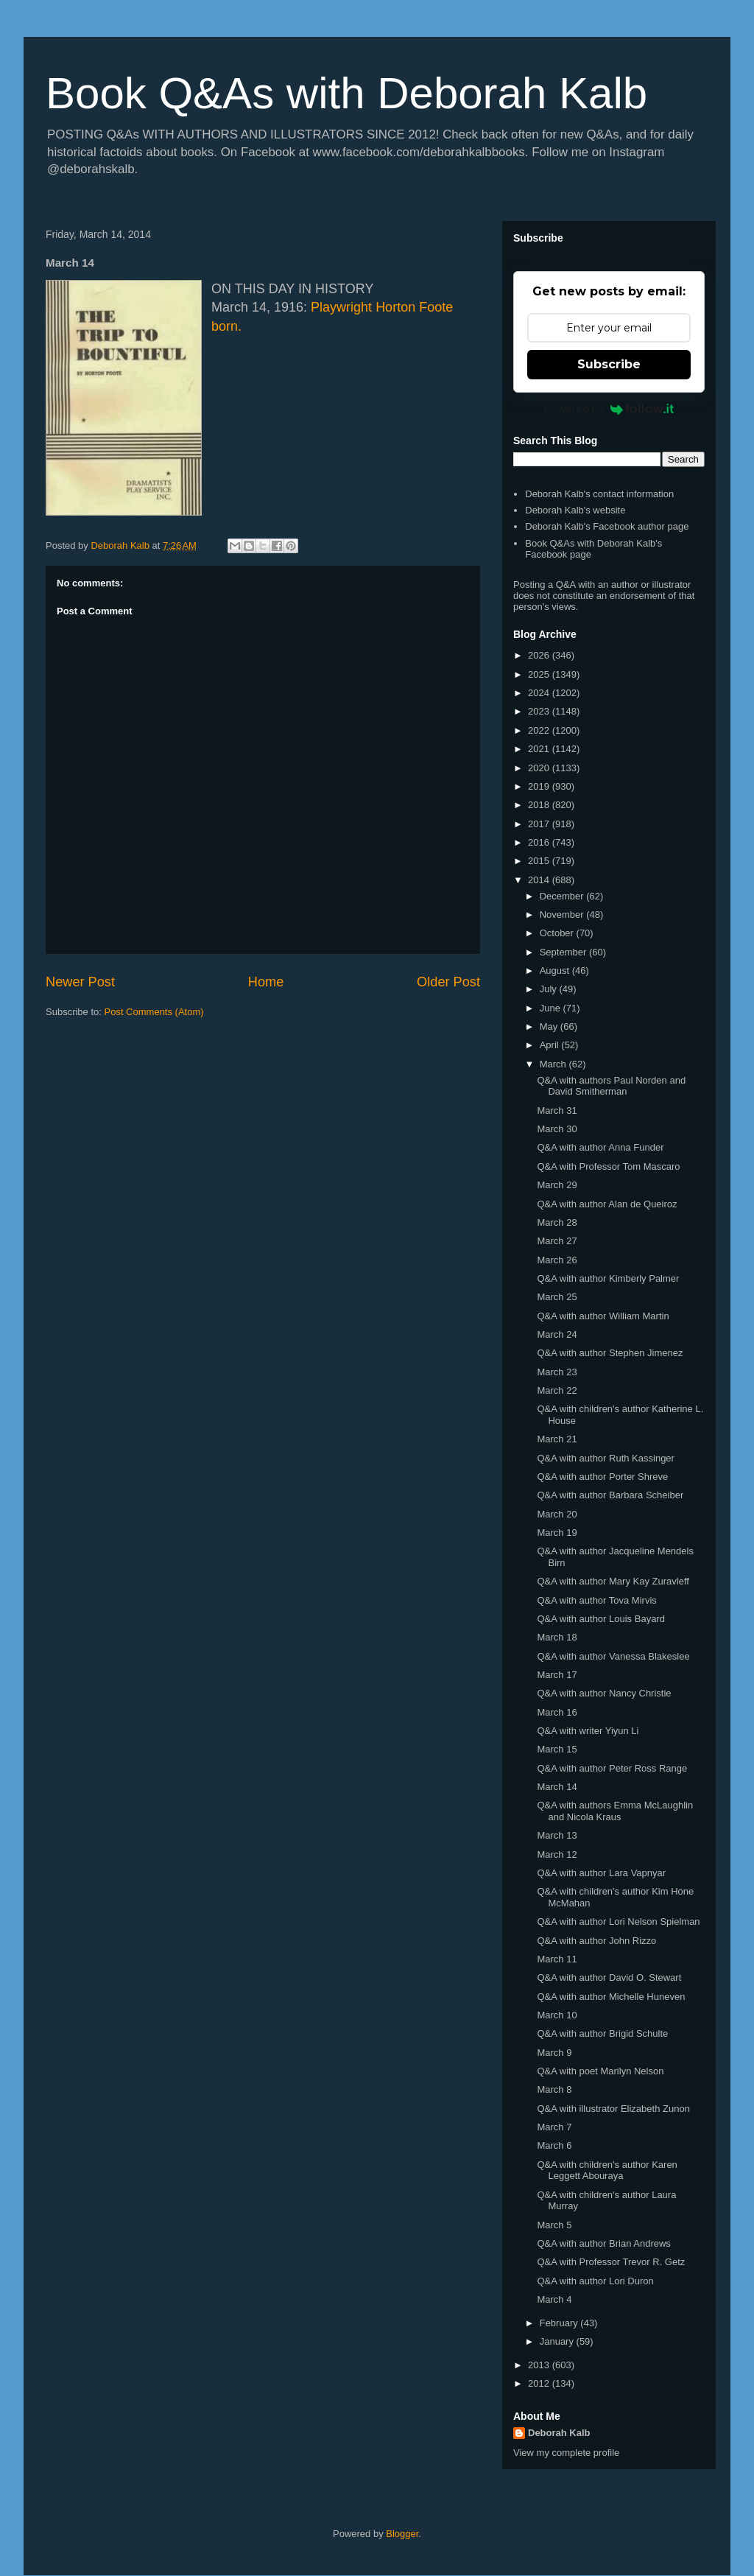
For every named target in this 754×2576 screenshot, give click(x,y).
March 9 (554, 2052)
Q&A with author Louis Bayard (600, 1618)
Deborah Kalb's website (575, 510)
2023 (540, 711)
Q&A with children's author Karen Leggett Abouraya (607, 2170)
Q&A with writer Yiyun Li (587, 1730)
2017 (540, 823)
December (563, 896)
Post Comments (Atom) (154, 1011)
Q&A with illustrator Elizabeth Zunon (613, 2108)
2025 (540, 674)
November (563, 914)
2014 (540, 879)
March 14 (557, 1786)
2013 (540, 2364)
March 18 (557, 1637)
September (564, 952)
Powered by (609, 409)
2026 (540, 655)
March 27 (557, 1240)
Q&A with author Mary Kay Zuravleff (612, 1581)
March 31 (557, 1110)
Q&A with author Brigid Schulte (602, 2033)
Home (266, 982)
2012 (540, 2383)
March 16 (557, 1712)
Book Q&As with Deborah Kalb (346, 93)
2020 (540, 767)
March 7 (554, 2127)
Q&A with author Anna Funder (600, 1147)
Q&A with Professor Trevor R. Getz (611, 2261)
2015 (540, 860)
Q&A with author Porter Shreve (602, 1476)
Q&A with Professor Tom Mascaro (608, 1166)
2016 (540, 842)
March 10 (557, 2015)
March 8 (554, 2089)
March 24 (557, 1334)
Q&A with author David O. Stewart (609, 1977)
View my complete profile (566, 2452)
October (558, 932)
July (550, 988)
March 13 (557, 1835)
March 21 (557, 1439)
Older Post (448, 982)
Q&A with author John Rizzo (596, 1940)
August (556, 970)
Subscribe (609, 364)
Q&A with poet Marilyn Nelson (600, 2071)
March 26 (557, 1260)
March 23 (557, 1372)
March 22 (557, 1390)
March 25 (557, 1296)
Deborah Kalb (559, 2432)
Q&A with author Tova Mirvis (596, 1600)
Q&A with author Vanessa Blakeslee (613, 1656)
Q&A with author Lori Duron (595, 2281)
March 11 (557, 1959)
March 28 (557, 1222)
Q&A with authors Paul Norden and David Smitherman (611, 1086)
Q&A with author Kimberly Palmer (608, 1278)
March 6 (554, 2145)
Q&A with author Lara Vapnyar (601, 1872)
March (554, 1064)
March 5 (554, 2225)
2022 (540, 730)
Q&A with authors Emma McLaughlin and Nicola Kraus (615, 1811)
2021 (540, 748)
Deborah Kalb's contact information (599, 493)
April (551, 1044)
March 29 (557, 1184)
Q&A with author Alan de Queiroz (607, 1204)
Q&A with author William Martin (603, 1316)
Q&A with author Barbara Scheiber (610, 1495)
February (560, 2322)
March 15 (557, 1749)
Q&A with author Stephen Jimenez (610, 1352)
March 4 (554, 2299)
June (551, 1008)
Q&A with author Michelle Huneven (611, 1996)
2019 (540, 786)
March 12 (557, 1854)
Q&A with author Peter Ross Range (612, 1768)
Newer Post (80, 982)
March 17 (557, 1674)
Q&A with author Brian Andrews (603, 2243)
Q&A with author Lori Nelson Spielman (618, 1921)
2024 (540, 692)
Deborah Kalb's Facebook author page (606, 526)
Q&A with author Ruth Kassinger (605, 1458)
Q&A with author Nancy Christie (604, 1693)
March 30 (557, 1128)
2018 (540, 804)
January (558, 2341)
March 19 (557, 1532)
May (550, 1026)
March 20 (557, 1514)
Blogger (402, 2533)
